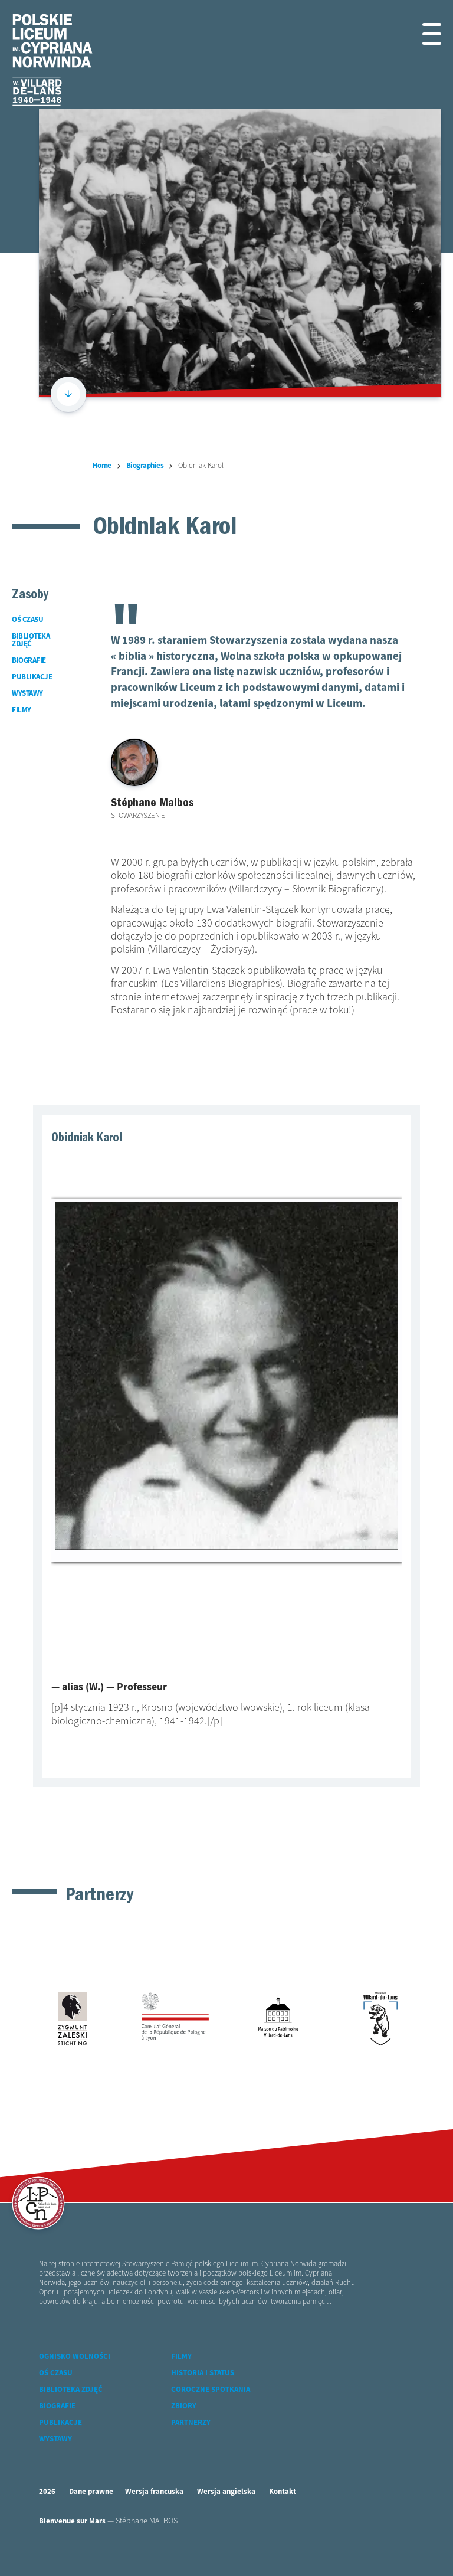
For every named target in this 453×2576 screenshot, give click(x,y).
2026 (47, 2492)
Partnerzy (191, 2423)
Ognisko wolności (74, 2357)
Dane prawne (91, 2492)
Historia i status (202, 2373)
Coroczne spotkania (210, 2390)
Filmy (181, 2357)
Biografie (57, 2406)
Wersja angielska (226, 2492)
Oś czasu (56, 2373)
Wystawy (55, 2439)
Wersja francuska (154, 2492)
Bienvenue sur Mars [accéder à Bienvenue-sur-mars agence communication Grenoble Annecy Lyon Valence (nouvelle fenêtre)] (72, 2521)
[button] (428, 34)
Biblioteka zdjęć (71, 2390)
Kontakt (282, 2492)
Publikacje (60, 2423)
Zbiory (183, 2406)
